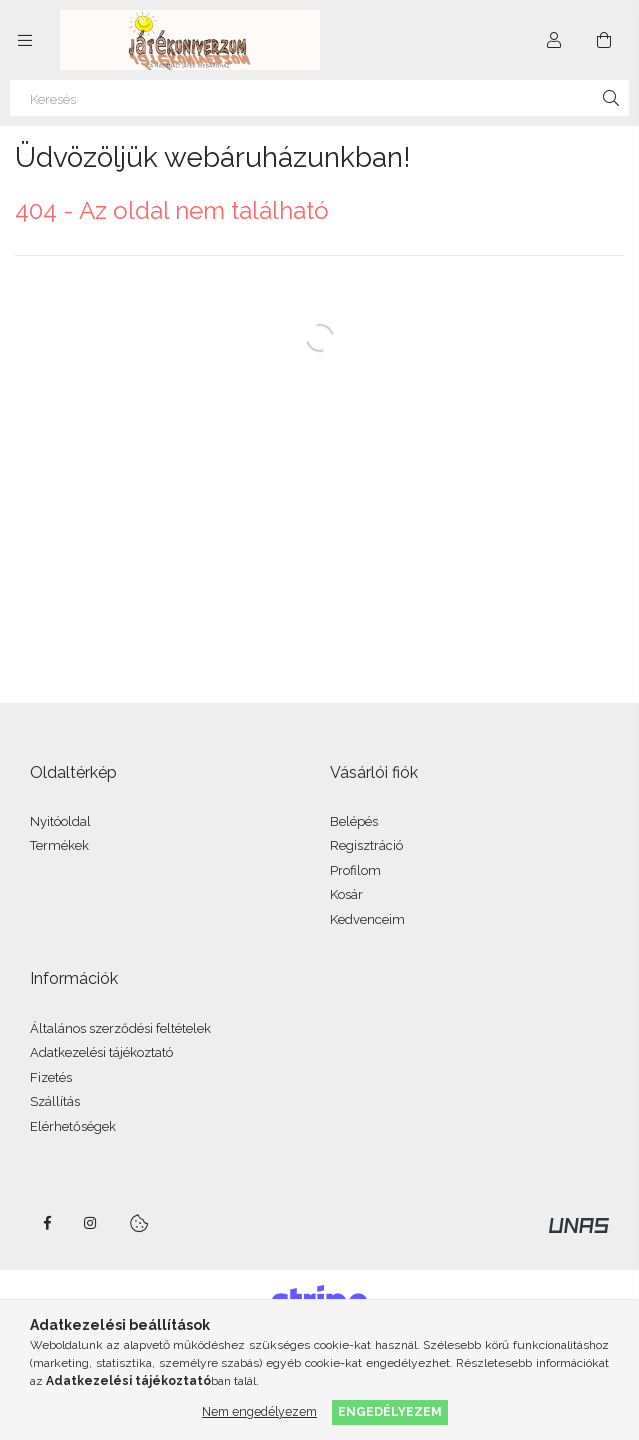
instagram (91, 1223)
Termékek (59, 845)
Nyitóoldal (60, 821)
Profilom (355, 870)
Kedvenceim (367, 919)
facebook (47, 1223)
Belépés (354, 821)
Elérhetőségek (73, 1126)
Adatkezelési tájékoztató (101, 1052)
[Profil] (554, 40)
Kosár (346, 894)
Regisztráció (366, 845)
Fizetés (51, 1077)
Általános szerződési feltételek (120, 1028)
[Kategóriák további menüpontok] (25, 40)
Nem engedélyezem (259, 1411)
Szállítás (55, 1101)
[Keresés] (319, 98)
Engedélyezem (390, 1411)
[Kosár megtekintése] (604, 40)
